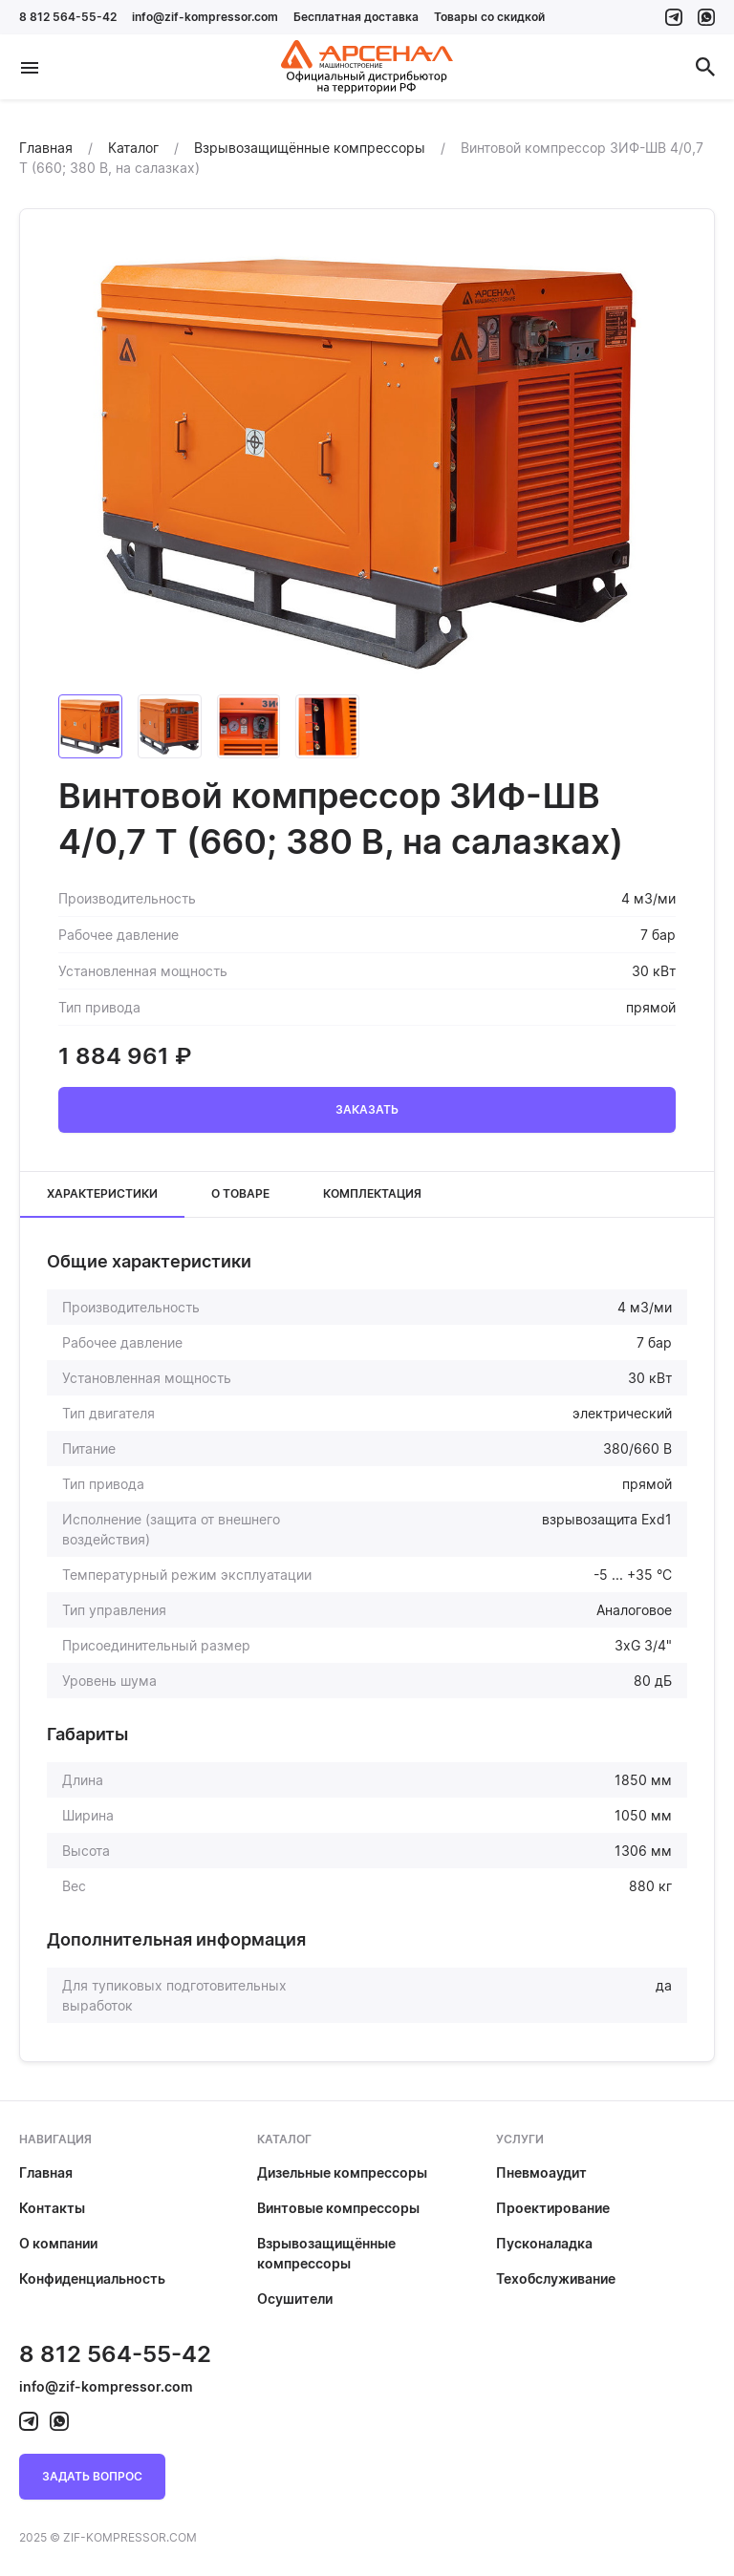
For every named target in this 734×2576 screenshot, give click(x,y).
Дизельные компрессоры (342, 2172)
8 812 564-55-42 (68, 17)
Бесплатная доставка (356, 17)
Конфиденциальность (92, 2278)
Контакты (52, 2208)
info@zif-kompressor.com (205, 17)
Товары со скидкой (489, 17)
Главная (46, 2172)
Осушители (295, 2298)
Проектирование (553, 2208)
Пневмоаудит (541, 2172)
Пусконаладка (544, 2243)
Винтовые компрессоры (338, 2208)
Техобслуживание (555, 2278)
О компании (58, 2243)
